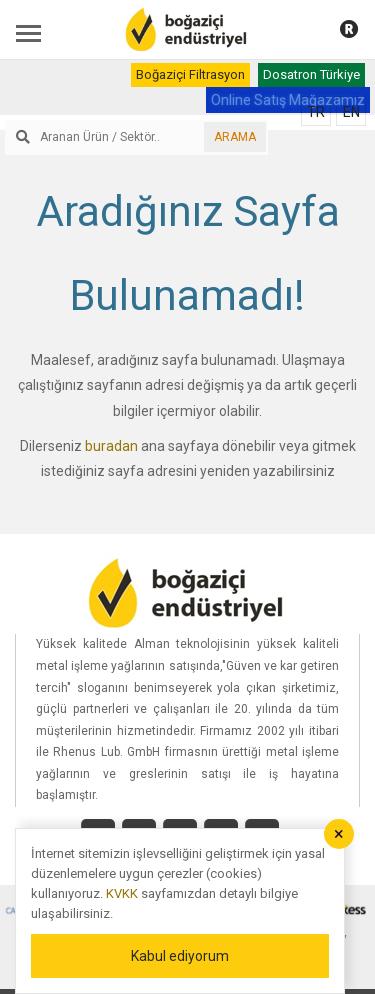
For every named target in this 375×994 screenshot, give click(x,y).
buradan (111, 446)
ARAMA (235, 137)
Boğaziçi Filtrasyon (190, 74)
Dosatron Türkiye (311, 74)
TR (316, 112)
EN (351, 112)
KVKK (122, 893)
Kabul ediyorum (180, 956)
